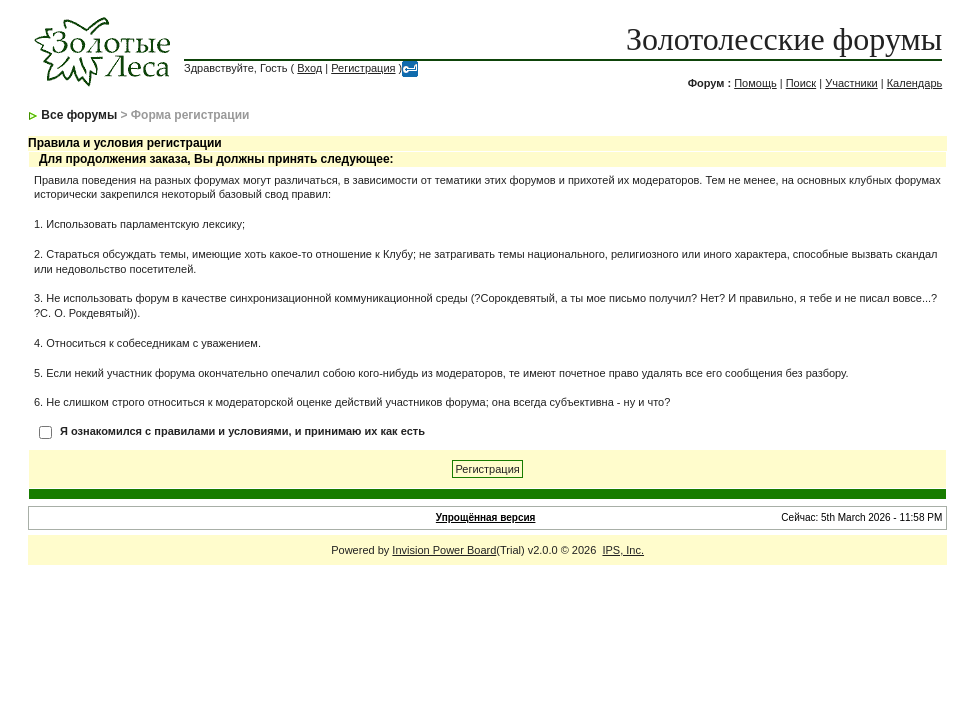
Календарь (915, 83)
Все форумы (79, 115)
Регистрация (363, 68)
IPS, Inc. (623, 550)
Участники (851, 83)
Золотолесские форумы (784, 39)
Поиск (801, 83)
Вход (309, 68)
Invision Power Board (444, 550)
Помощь (755, 83)
